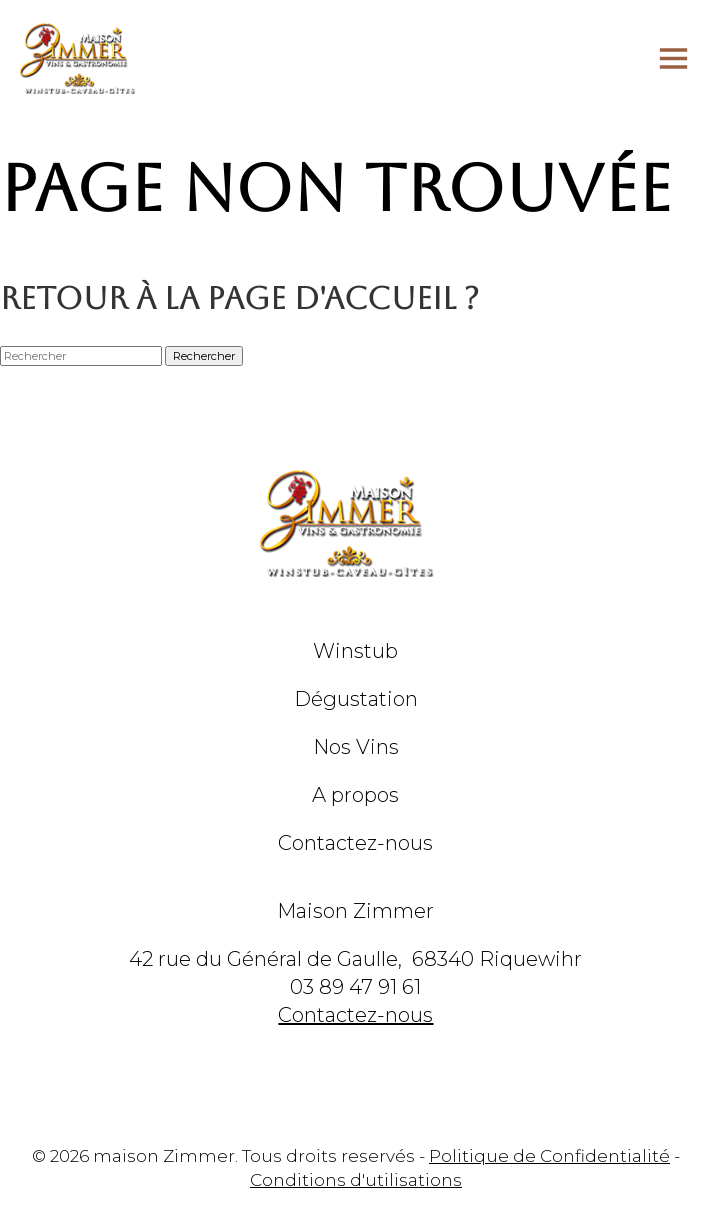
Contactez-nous (355, 843)
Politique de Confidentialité (549, 1156)
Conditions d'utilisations (356, 1180)
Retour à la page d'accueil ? (239, 298)
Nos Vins (356, 747)
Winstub (355, 651)
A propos (355, 795)
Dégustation (356, 699)
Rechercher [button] (204, 356)
